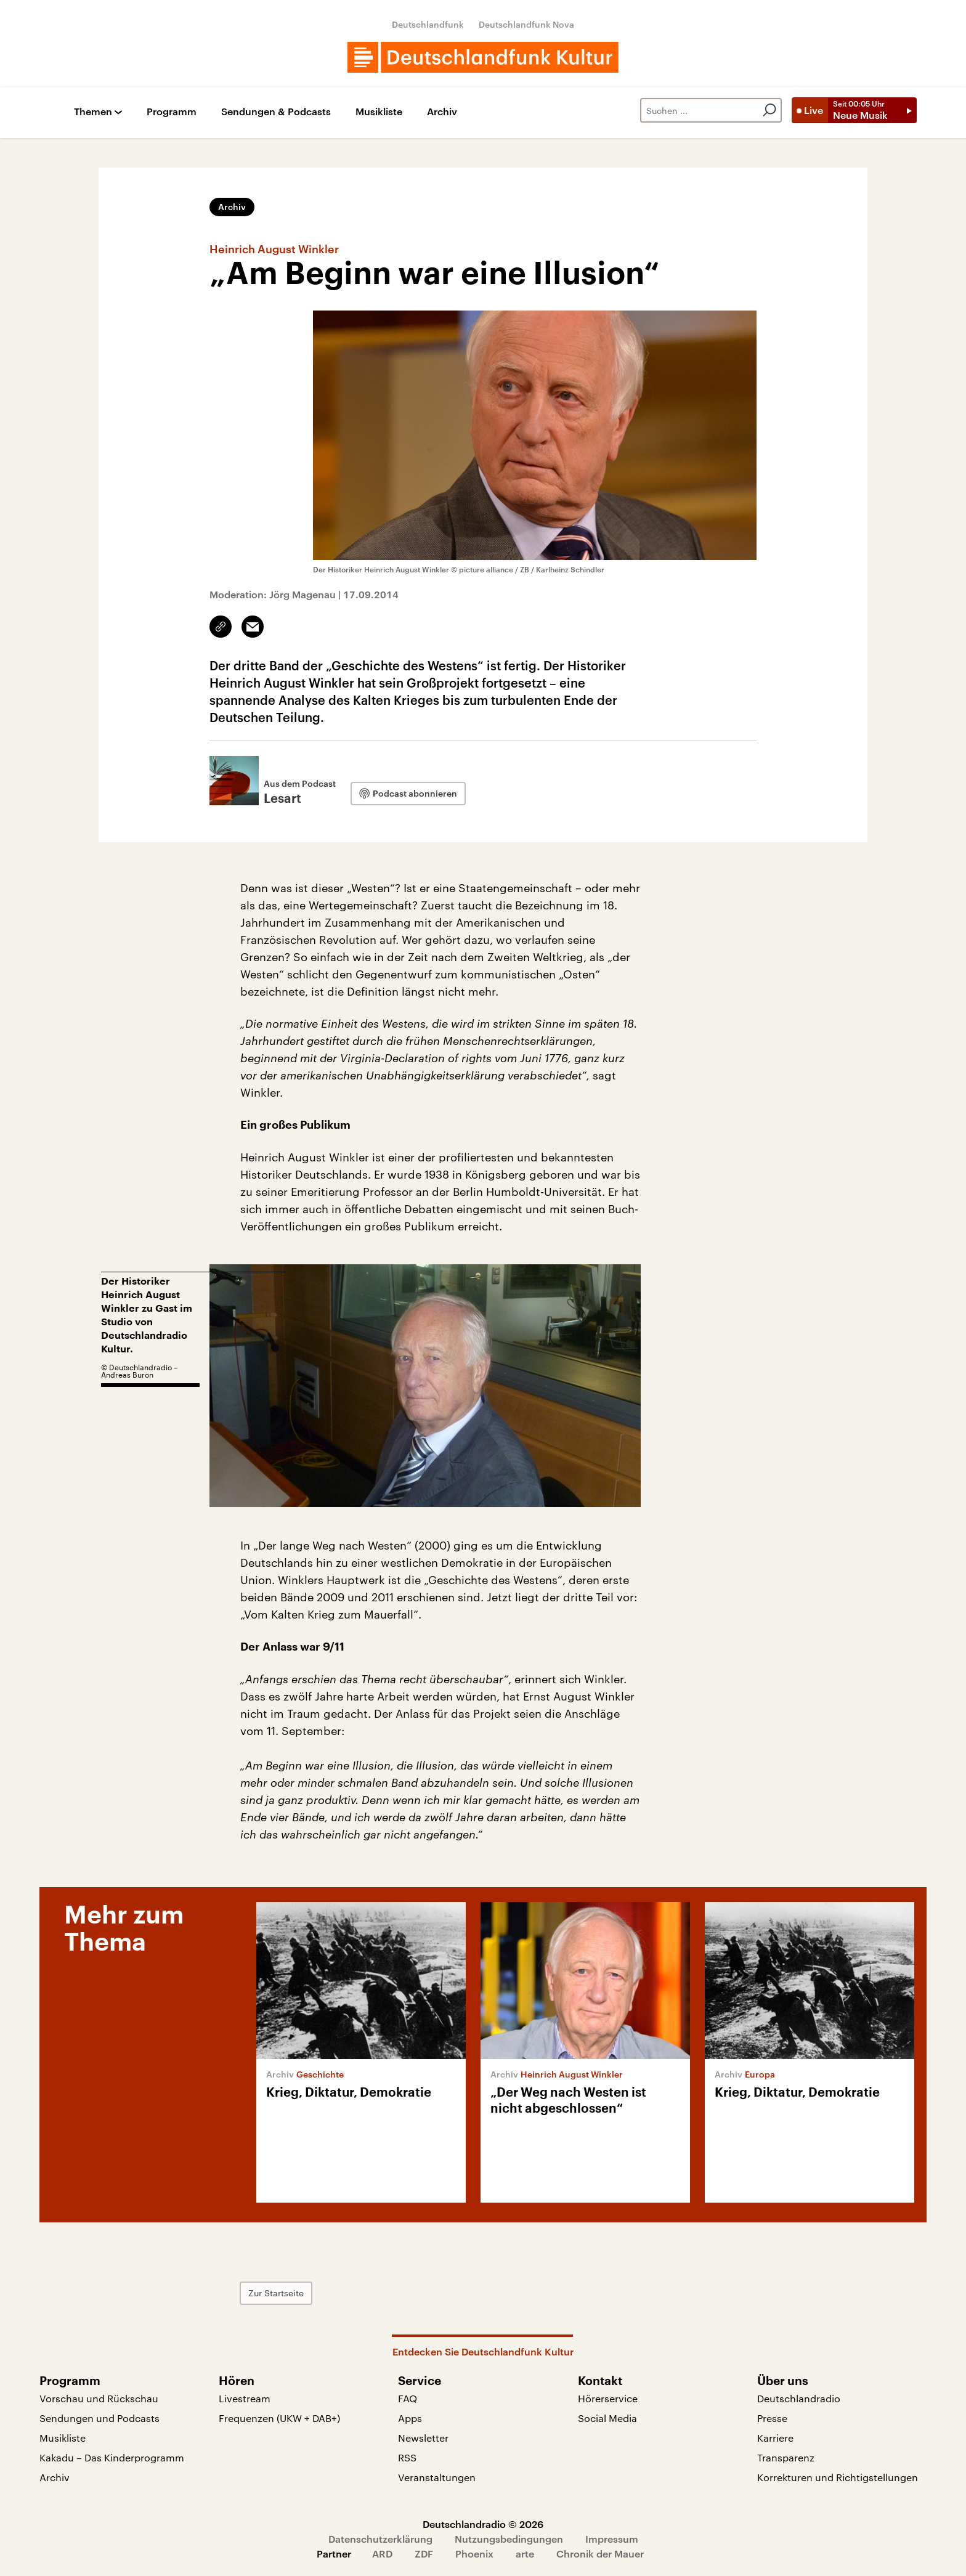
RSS (407, 2457)
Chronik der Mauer (600, 2553)
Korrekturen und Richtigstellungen (837, 2477)
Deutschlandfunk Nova (526, 24)
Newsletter (423, 2438)
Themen (93, 112)
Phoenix (474, 2553)
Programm (172, 112)
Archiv (442, 112)
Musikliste (378, 112)
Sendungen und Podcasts (99, 2418)
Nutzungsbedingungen (509, 2539)
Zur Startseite (276, 2293)
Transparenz (785, 2457)
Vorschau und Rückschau (98, 2398)
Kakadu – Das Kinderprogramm (111, 2457)
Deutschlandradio (798, 2398)
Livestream (244, 2398)
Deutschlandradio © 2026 (483, 2524)
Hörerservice (608, 2398)
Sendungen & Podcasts (276, 112)
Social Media (607, 2418)
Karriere (775, 2438)
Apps (410, 2418)
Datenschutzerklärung (380, 2539)
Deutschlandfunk (428, 24)
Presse (772, 2418)
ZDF (424, 2553)
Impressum (611, 2539)
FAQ (407, 2398)
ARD (382, 2553)
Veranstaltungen (437, 2477)
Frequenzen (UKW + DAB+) (279, 2418)
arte (525, 2553)
